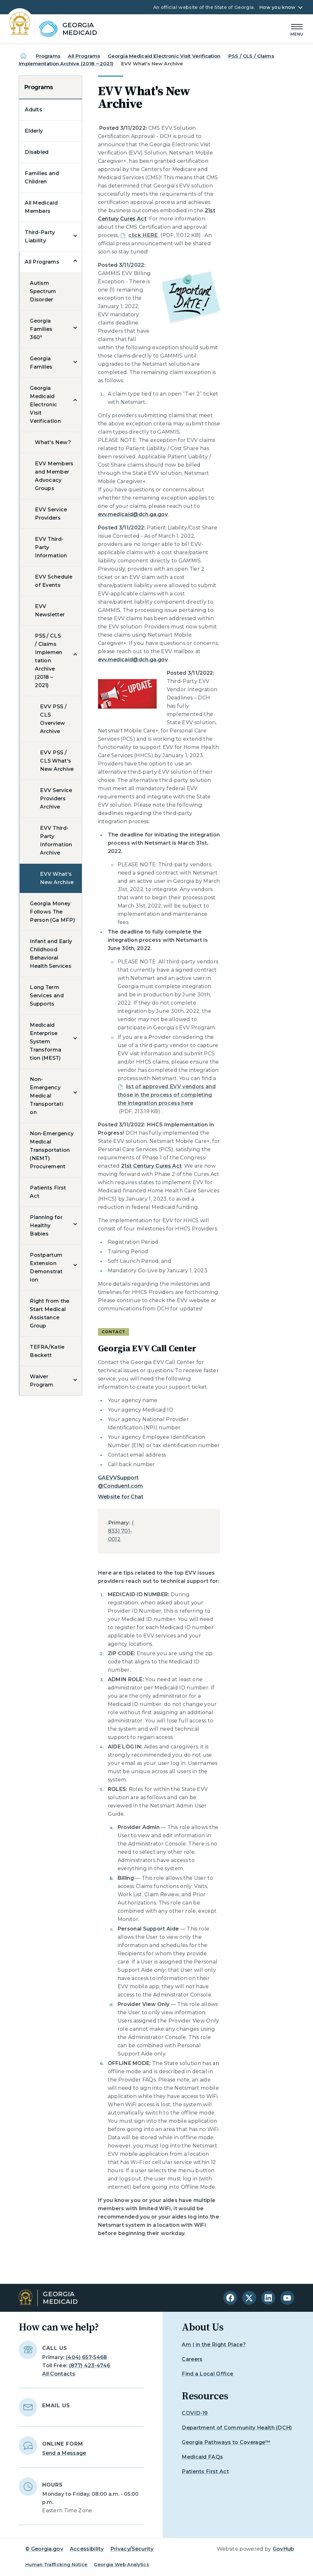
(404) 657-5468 (86, 2357)
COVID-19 (195, 2413)
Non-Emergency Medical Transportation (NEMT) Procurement (52, 1150)
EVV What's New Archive (57, 878)
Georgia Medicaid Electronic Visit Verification (164, 56)
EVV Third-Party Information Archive (56, 840)
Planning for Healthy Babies (46, 1225)
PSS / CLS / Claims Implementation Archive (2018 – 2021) (48, 660)
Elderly (34, 131)
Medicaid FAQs (202, 2457)
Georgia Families (41, 363)
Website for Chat (121, 1497)
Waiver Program (41, 1380)
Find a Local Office (207, 2374)
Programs (48, 56)
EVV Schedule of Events (53, 581)
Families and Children (42, 177)
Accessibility (87, 2549)
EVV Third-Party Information (51, 547)
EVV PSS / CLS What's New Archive (57, 761)
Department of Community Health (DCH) (237, 2428)
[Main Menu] (297, 29)
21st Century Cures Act (151, 1166)
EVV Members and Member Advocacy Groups (54, 476)
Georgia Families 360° (41, 329)
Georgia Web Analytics (121, 2564)
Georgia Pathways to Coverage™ (226, 2442)
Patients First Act (48, 1192)
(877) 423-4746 (89, 2366)
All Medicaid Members (41, 207)
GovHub (283, 2549)
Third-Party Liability (40, 236)
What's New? (53, 442)
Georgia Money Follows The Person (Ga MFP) (52, 912)
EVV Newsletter (50, 610)
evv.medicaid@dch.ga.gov (133, 514)
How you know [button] (277, 7)
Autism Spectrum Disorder (43, 291)
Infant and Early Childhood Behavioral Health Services (51, 953)
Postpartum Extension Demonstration (46, 1267)
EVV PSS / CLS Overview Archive (53, 719)
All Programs (84, 56)
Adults (33, 110)
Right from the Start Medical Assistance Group (49, 1313)
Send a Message (64, 2453)
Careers (192, 2359)
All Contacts (58, 2374)
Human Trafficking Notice (56, 2564)
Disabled (37, 152)
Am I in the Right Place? (214, 2345)
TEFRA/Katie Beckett (47, 1351)
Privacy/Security (131, 2549)
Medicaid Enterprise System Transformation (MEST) (45, 1041)
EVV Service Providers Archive (56, 798)
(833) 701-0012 (121, 1531)
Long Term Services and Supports (47, 995)
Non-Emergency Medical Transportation (46, 1095)
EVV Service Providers (51, 514)
